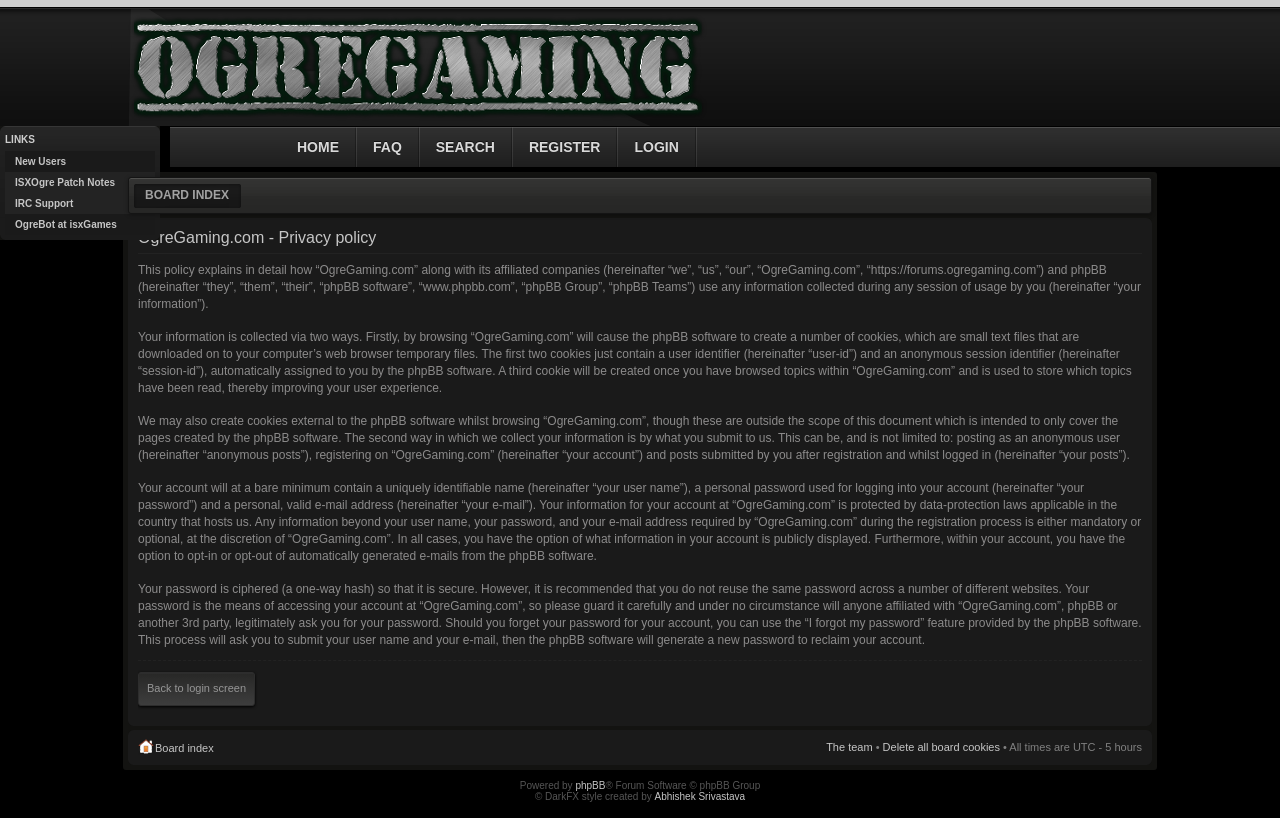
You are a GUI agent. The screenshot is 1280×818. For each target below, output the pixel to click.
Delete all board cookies (941, 747)
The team (849, 747)
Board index (187, 195)
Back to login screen (196, 688)
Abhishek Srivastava (700, 796)
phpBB (590, 785)
